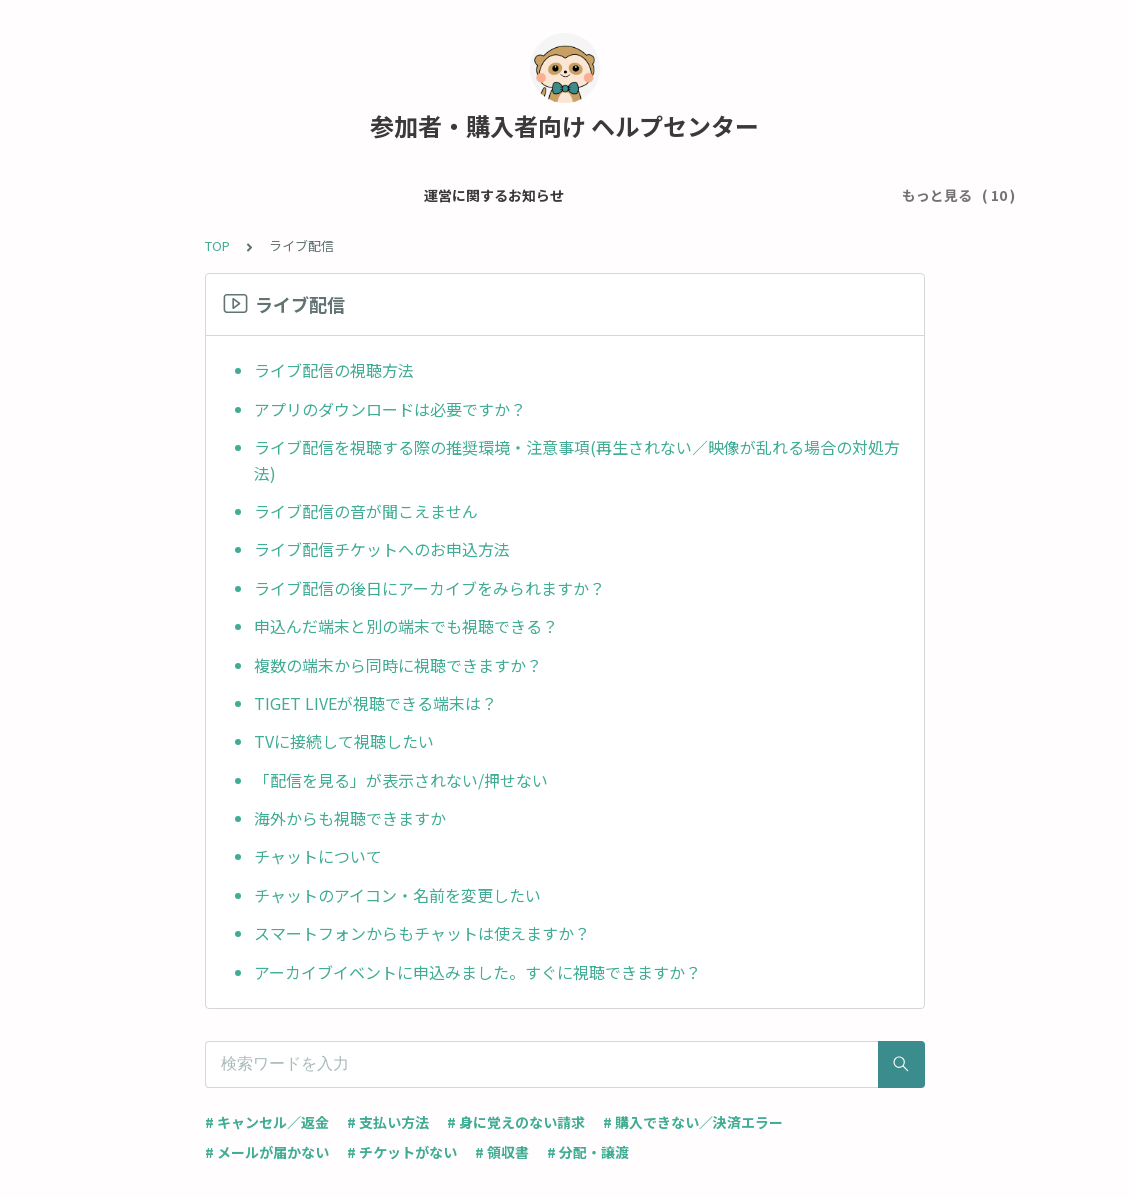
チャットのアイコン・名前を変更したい (397, 895)
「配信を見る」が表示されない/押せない (401, 780)
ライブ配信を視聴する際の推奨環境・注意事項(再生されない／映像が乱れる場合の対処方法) (577, 460)
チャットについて (318, 856)
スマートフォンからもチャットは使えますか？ (422, 933)
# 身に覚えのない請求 (516, 1122)
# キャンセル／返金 (267, 1122)
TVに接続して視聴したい (344, 741)
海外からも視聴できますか (350, 818)
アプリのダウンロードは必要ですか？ (390, 409)
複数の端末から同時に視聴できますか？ (398, 665)
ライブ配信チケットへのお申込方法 (382, 549)
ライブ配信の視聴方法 (334, 370)
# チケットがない (402, 1152)
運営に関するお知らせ (220, 195)
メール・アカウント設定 (395, 195)
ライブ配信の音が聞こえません (366, 511)
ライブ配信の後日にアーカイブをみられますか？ (429, 588)
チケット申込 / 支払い (568, 195)
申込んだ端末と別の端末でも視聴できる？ (406, 626)
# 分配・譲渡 (588, 1152)
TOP (217, 245)
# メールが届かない (267, 1152)
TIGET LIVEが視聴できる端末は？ (375, 703)
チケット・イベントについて (756, 195)
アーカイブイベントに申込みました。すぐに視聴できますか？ (477, 972)
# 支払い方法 (388, 1122)
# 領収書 (502, 1152)
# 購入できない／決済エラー (693, 1122)
